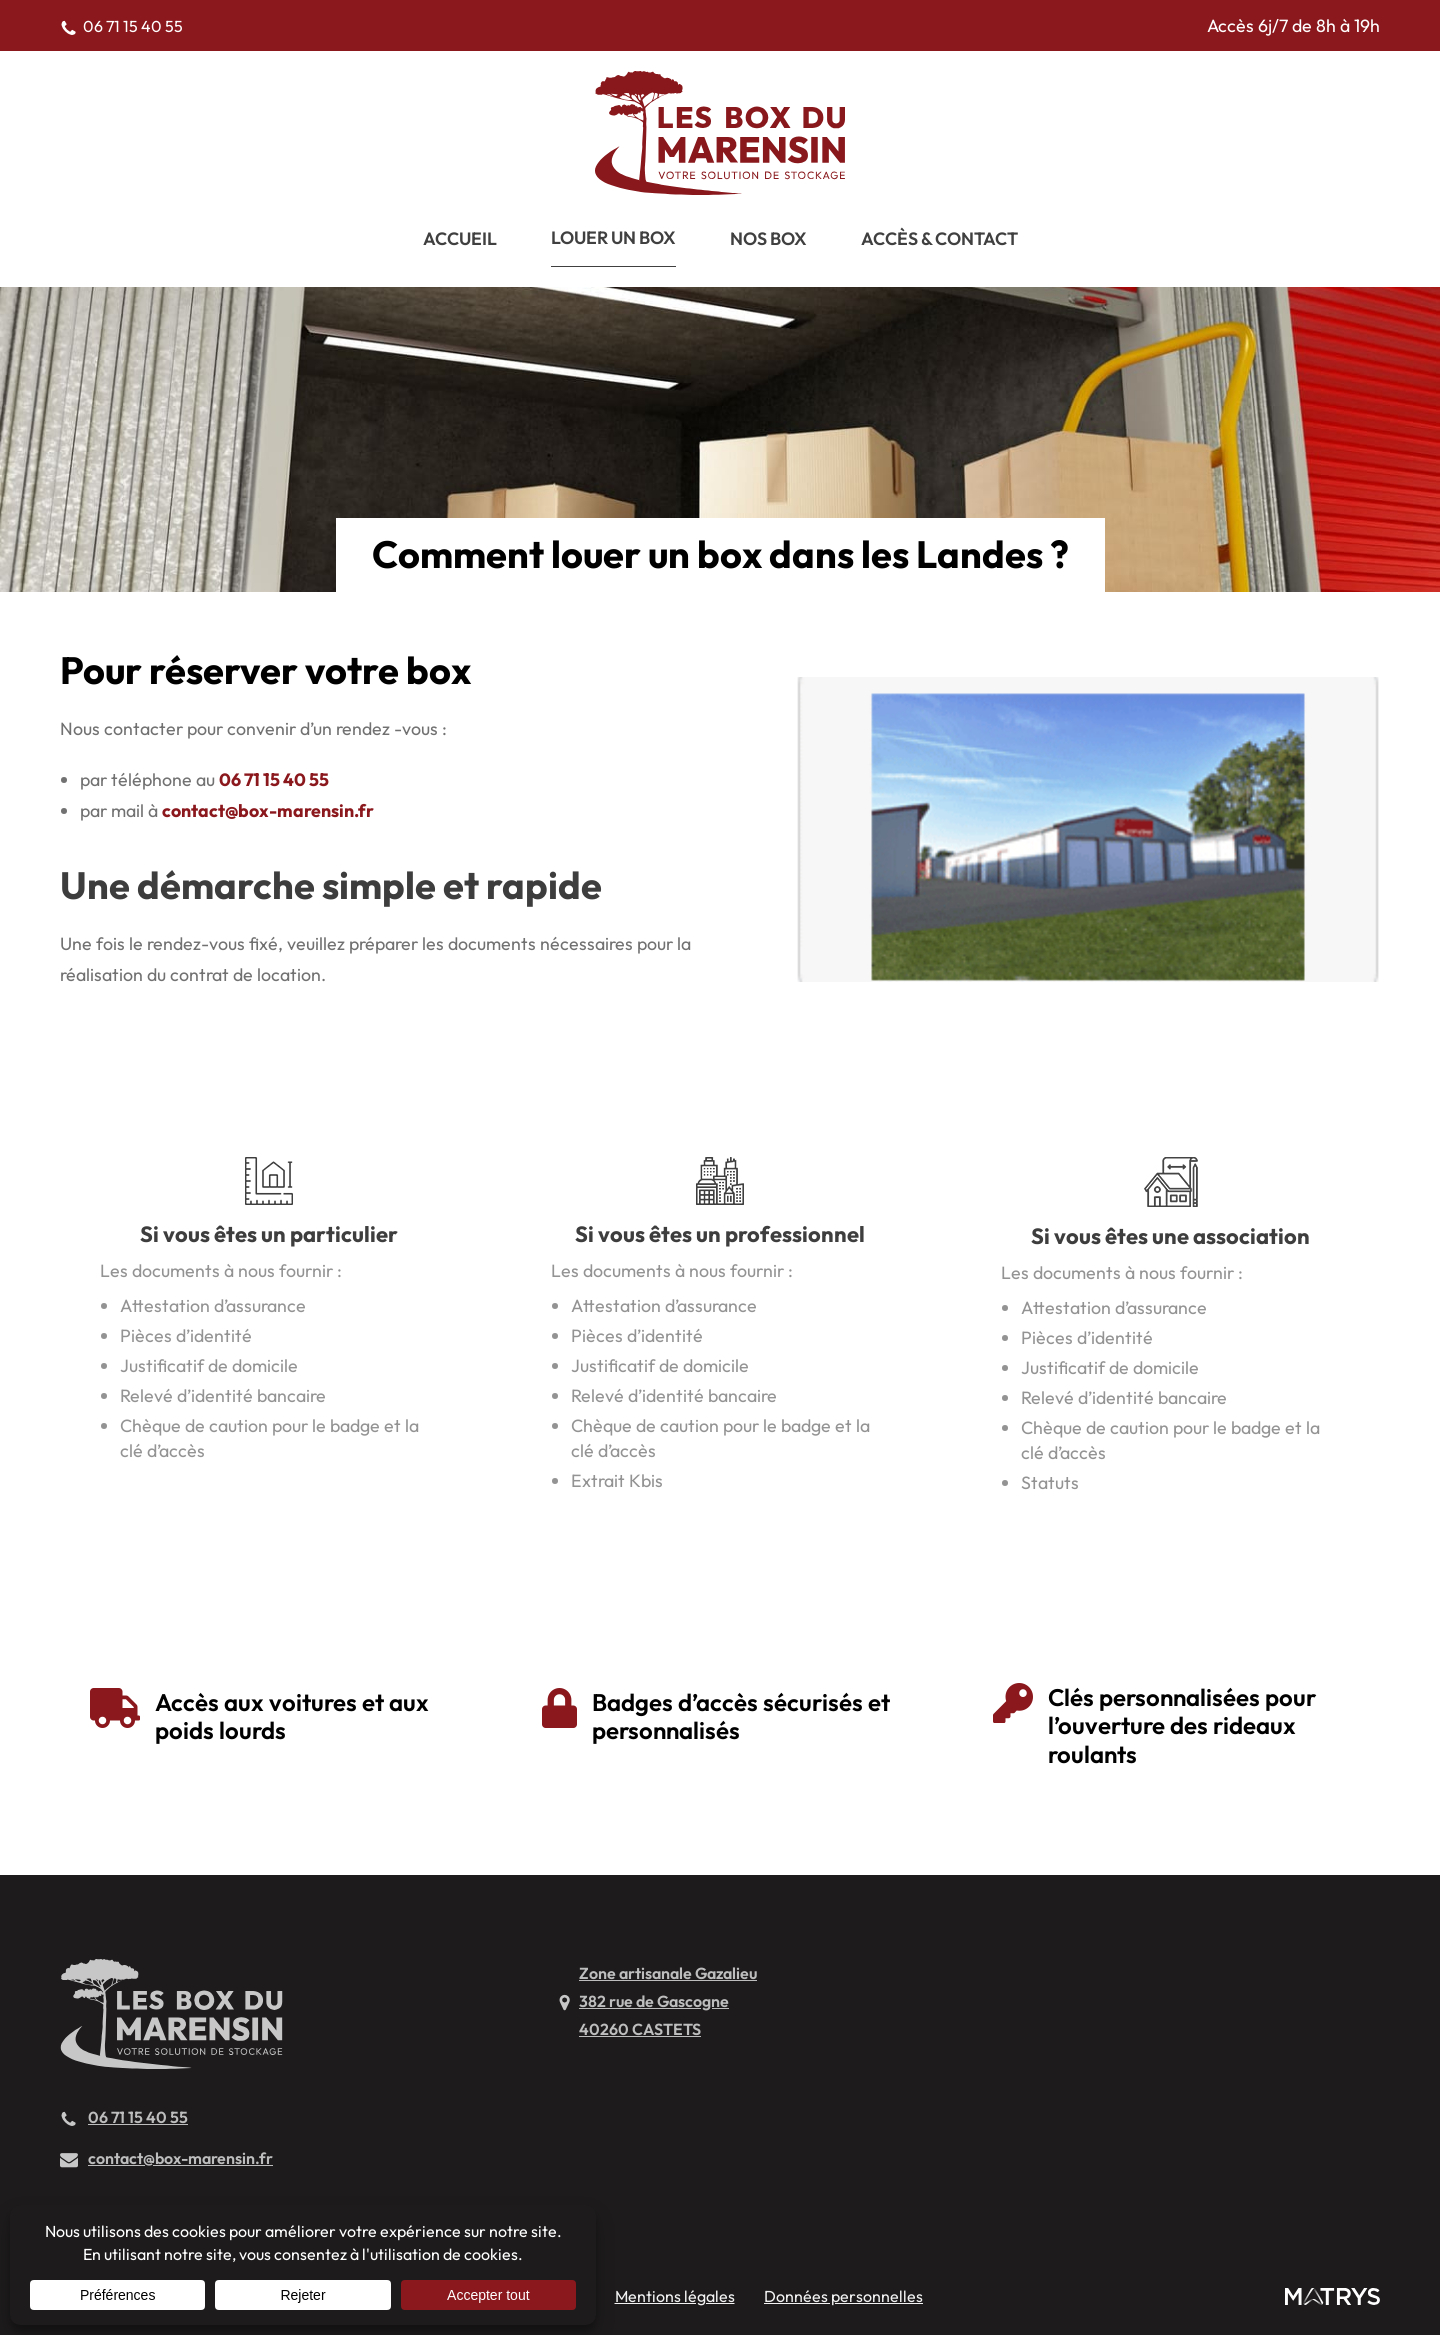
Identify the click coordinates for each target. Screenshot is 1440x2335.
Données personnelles (843, 2296)
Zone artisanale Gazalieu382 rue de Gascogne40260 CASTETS (668, 2001)
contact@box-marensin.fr (268, 810)
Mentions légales (675, 2296)
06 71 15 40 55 (274, 779)
